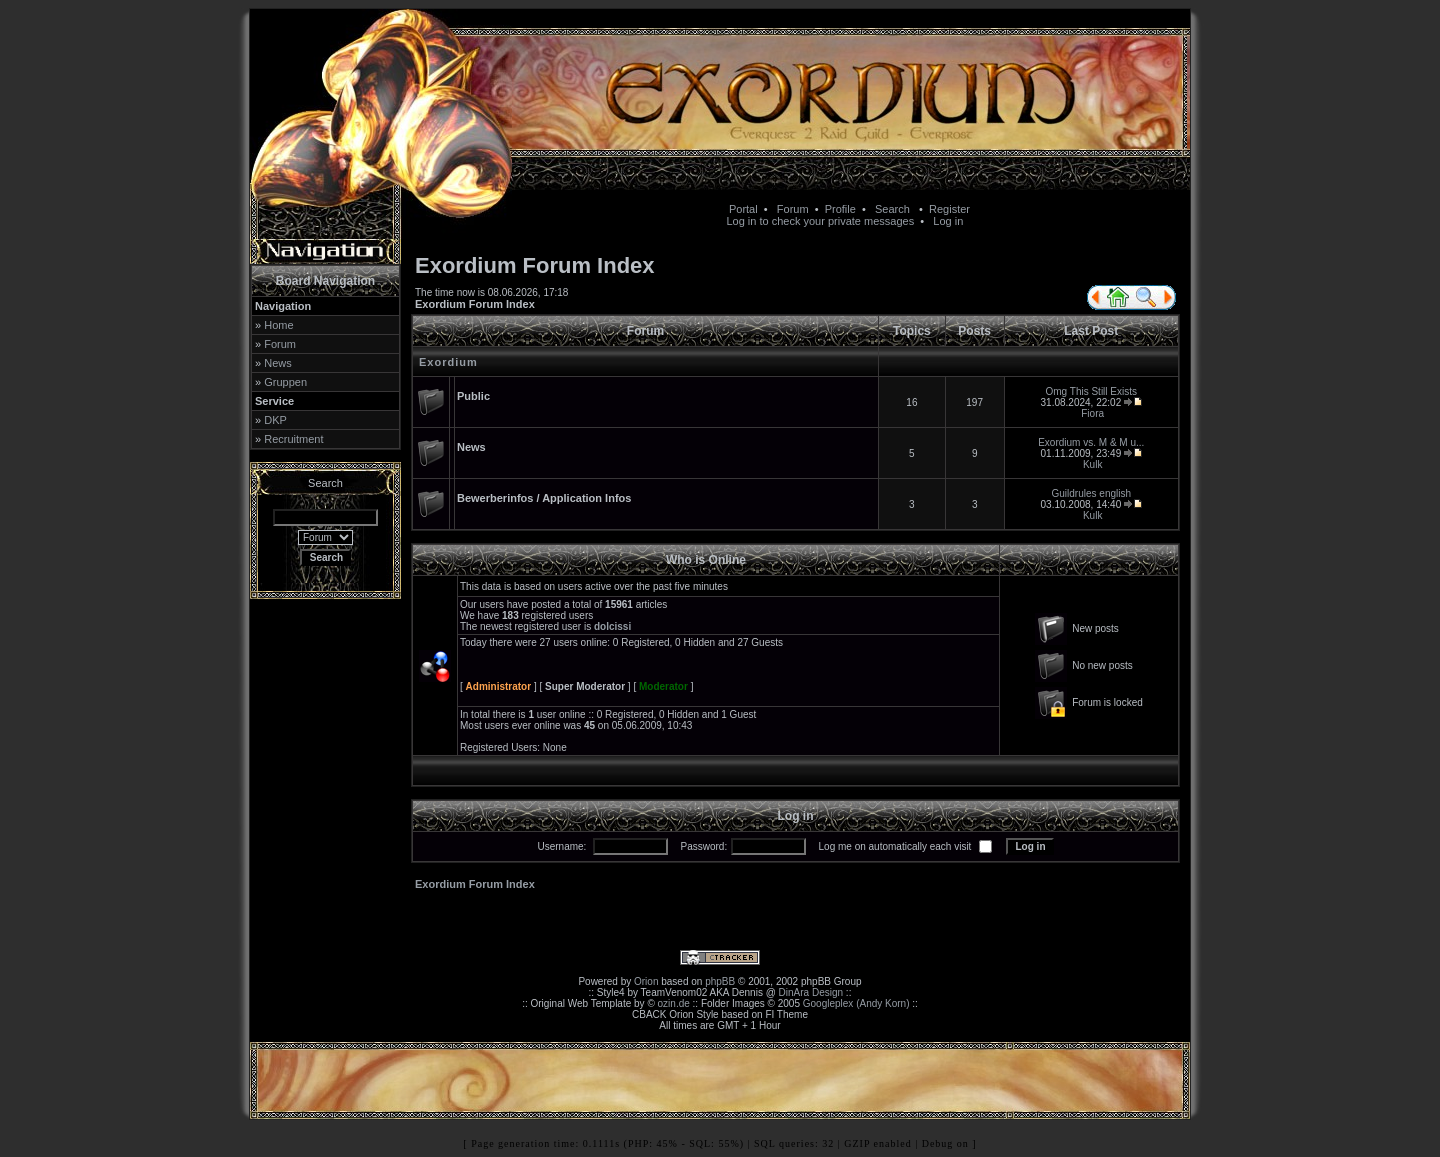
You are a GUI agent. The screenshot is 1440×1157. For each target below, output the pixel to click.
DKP (275, 420)
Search (892, 209)
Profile (840, 209)
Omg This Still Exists (1092, 391)
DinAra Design (811, 992)
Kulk (1092, 464)
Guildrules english (1092, 493)
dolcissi (612, 626)
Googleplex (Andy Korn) (856, 1003)
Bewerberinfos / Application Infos (544, 498)
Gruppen (285, 382)
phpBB (720, 981)
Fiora (1092, 413)
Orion (646, 981)
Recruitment (293, 439)
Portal (743, 209)
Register (949, 209)
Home (278, 325)
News (278, 363)
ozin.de (674, 1003)
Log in (948, 221)
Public (473, 396)
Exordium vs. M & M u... (1091, 442)
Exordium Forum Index (475, 304)
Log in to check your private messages (820, 221)
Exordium (448, 362)
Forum (793, 209)
